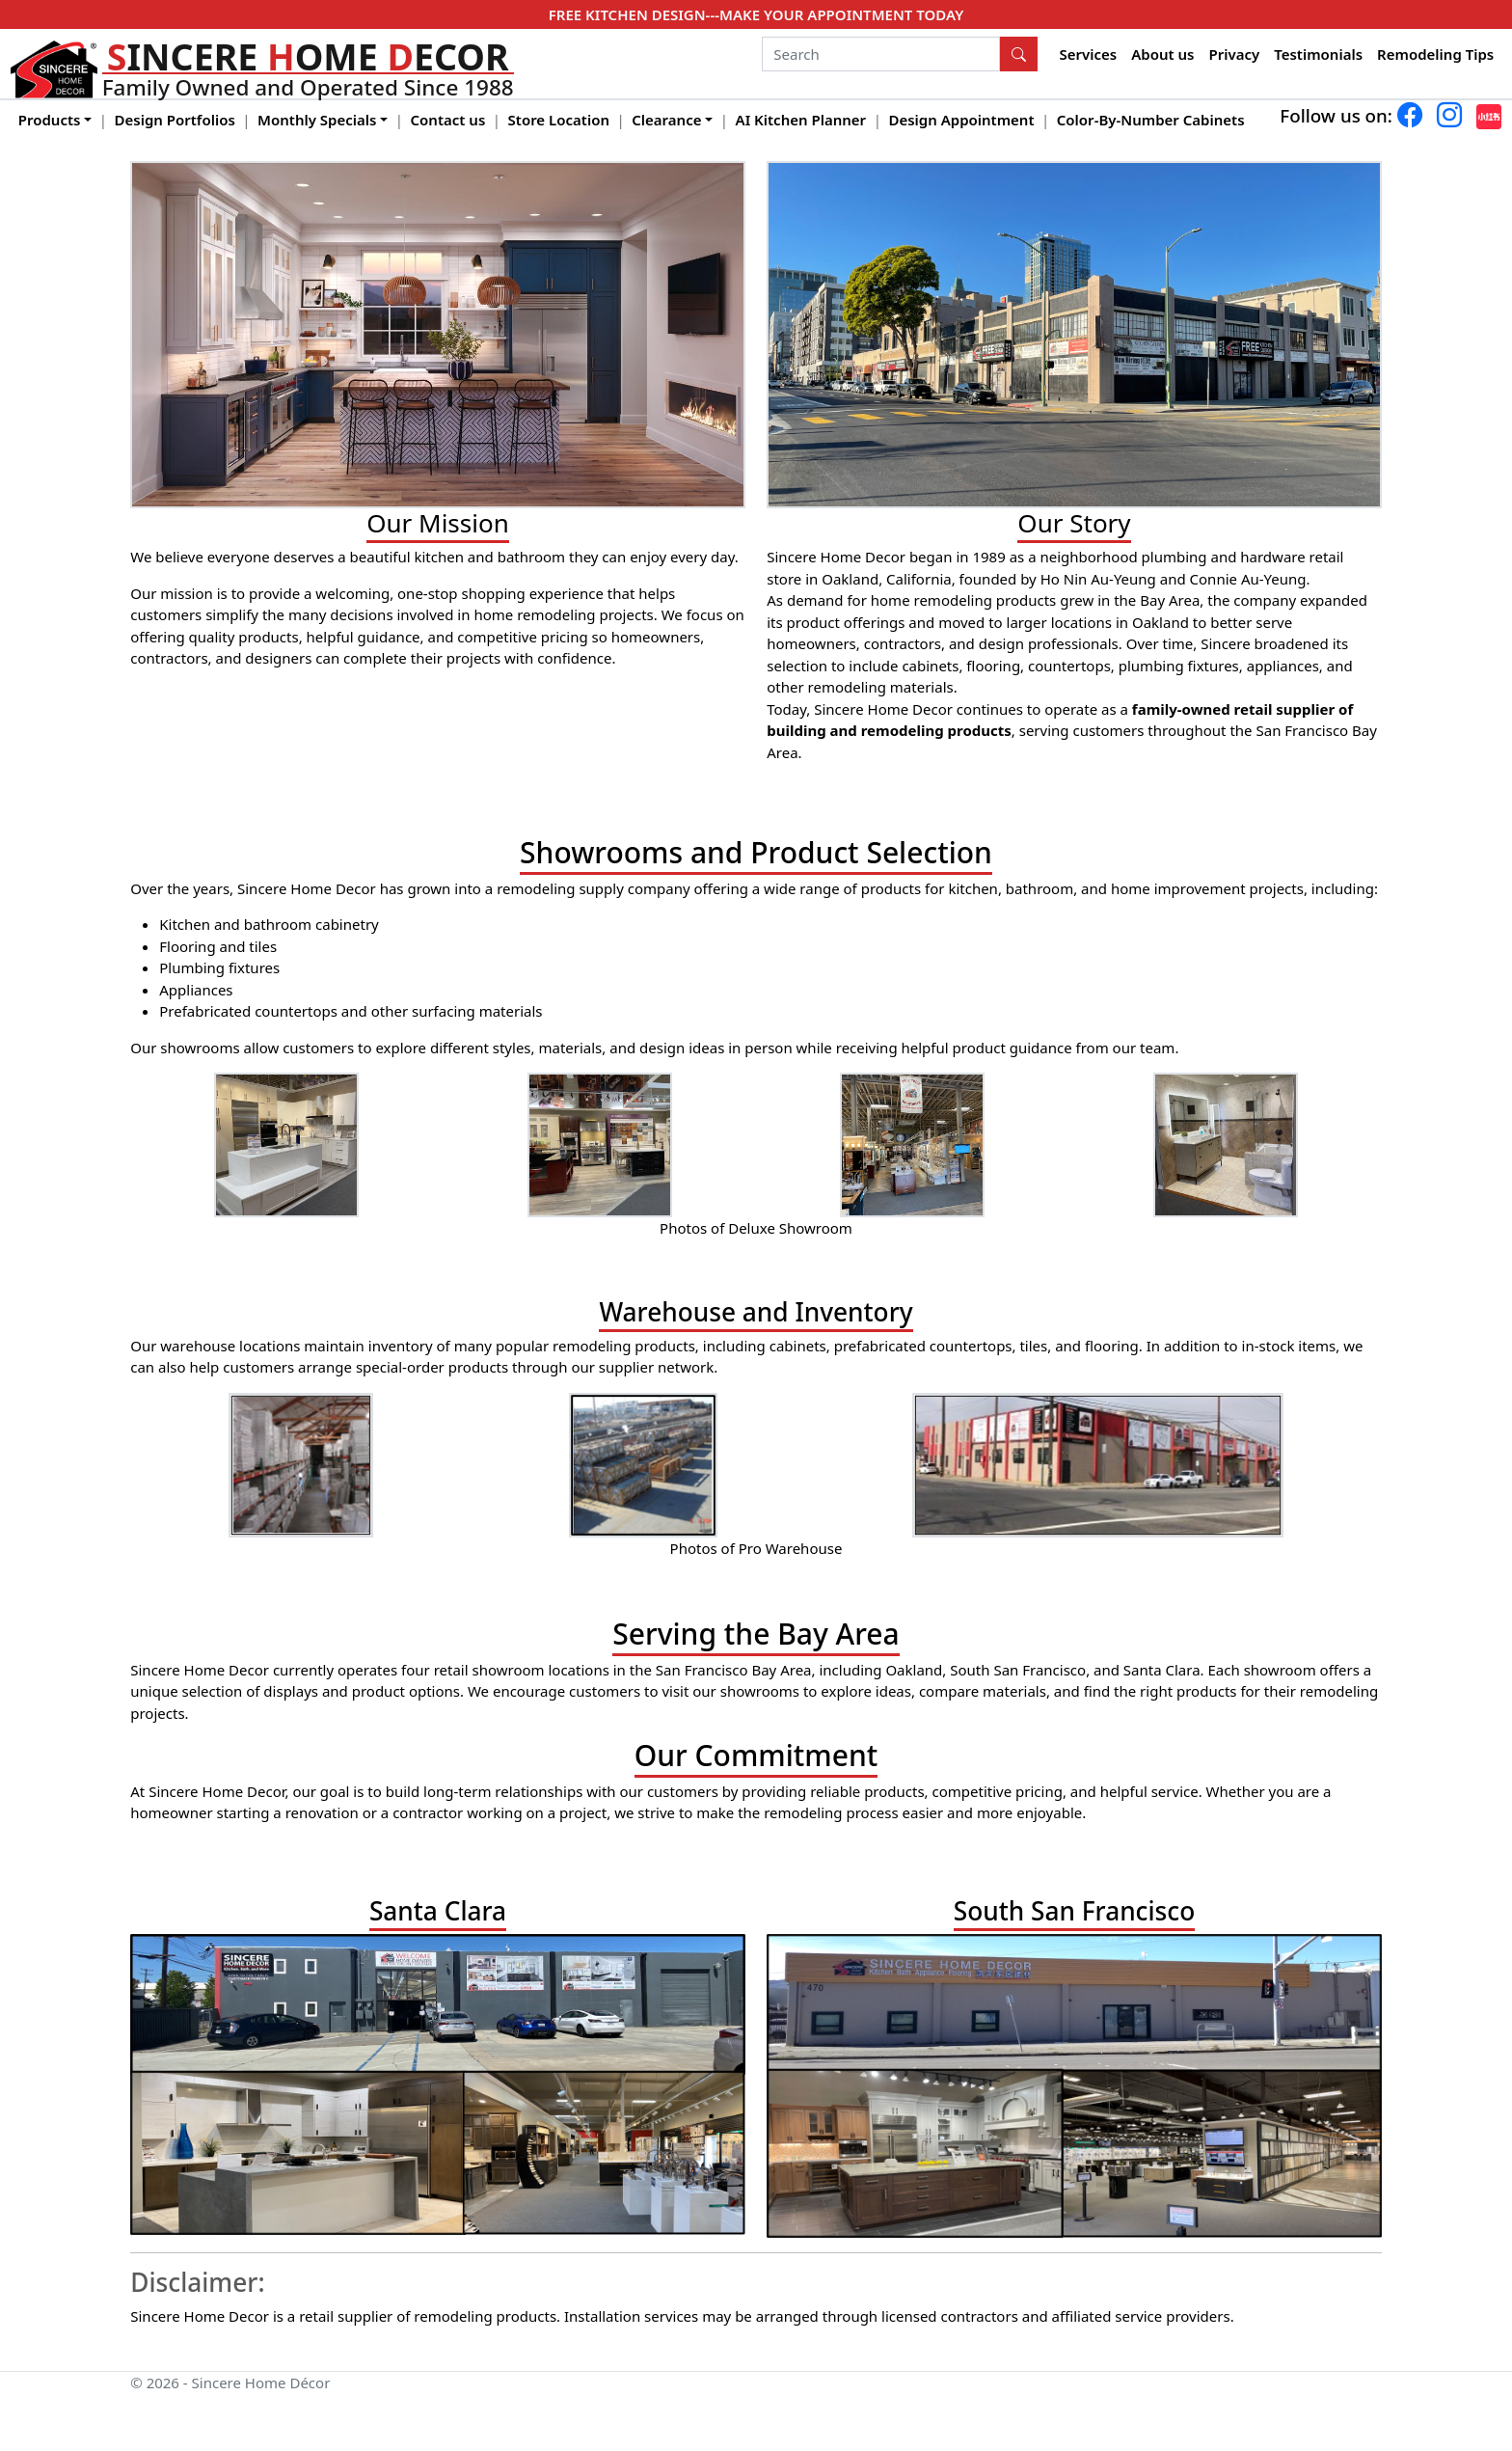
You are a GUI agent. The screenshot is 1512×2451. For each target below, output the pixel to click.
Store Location (558, 119)
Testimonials (1318, 54)
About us (1162, 54)
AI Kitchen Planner (801, 119)
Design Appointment (961, 119)
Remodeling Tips (1435, 54)
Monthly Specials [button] (316, 119)
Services (1089, 54)
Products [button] (49, 119)
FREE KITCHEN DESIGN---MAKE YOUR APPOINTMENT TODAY (756, 14)
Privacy (1233, 54)
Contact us (448, 119)
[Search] (881, 54)
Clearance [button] (666, 119)
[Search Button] (1019, 54)
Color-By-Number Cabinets (1151, 119)
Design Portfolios (175, 119)
